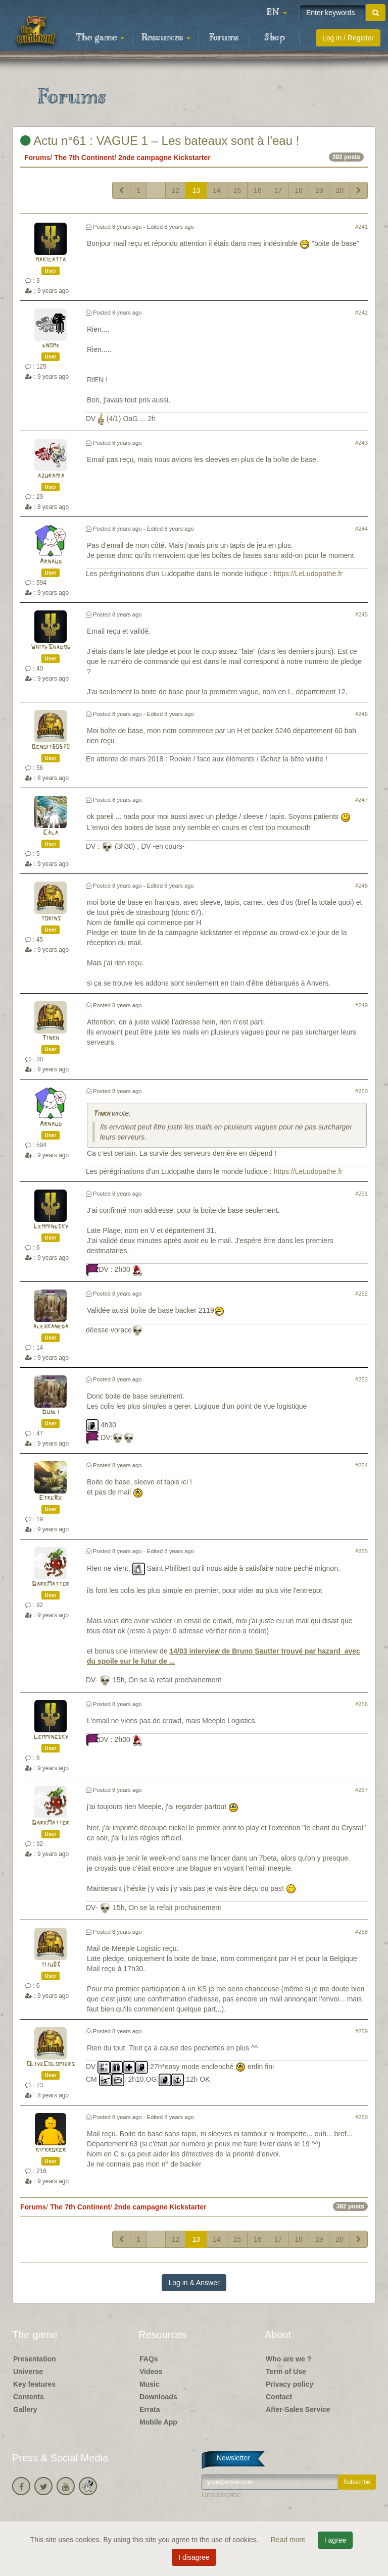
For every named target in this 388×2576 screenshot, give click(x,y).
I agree (335, 2540)
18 (299, 190)
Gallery (25, 2409)
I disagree (193, 2557)
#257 (361, 1790)
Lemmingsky (50, 1226)
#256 (361, 1704)
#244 (361, 529)
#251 (361, 1194)
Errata (149, 2409)
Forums (223, 37)
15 (237, 190)
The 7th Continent (84, 157)
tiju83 (50, 1965)
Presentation (34, 2359)
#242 (361, 313)
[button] (277, 12)
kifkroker (50, 2150)
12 (176, 190)
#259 (361, 2031)
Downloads (158, 2397)
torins (51, 918)
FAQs (148, 2359)
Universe (28, 2371)
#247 (361, 800)
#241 (361, 227)
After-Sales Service (298, 2409)
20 (339, 190)
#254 (361, 1465)
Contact (279, 2397)
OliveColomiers (50, 2064)
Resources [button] (165, 37)
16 (258, 190)
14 (217, 190)
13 (196, 190)
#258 (361, 1932)
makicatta (50, 260)
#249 (361, 1005)
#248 (361, 886)
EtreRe (50, 1498)
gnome (51, 345)
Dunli (50, 1412)
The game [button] (100, 37)
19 (319, 190)
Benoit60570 (50, 747)
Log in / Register (348, 38)
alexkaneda (50, 1326)
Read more (289, 2540)
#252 (361, 1294)
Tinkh (50, 1038)
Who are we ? (288, 2359)
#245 (361, 614)
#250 (361, 1091)
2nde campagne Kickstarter (164, 157)
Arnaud (50, 561)
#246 (361, 714)
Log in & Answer (193, 2283)
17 (278, 190)
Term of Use (286, 2371)
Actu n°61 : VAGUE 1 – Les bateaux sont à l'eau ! (159, 140)
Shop (274, 37)
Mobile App (158, 2422)
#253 (361, 1379)
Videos (151, 2371)
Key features (34, 2384)
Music (149, 2384)
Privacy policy (289, 2384)
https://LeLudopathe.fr (308, 574)
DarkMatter (50, 1584)
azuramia (50, 476)
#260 (361, 2117)
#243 (361, 443)
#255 (361, 1551)
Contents (28, 2397)
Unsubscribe (221, 2495)
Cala (50, 833)
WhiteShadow (50, 647)
